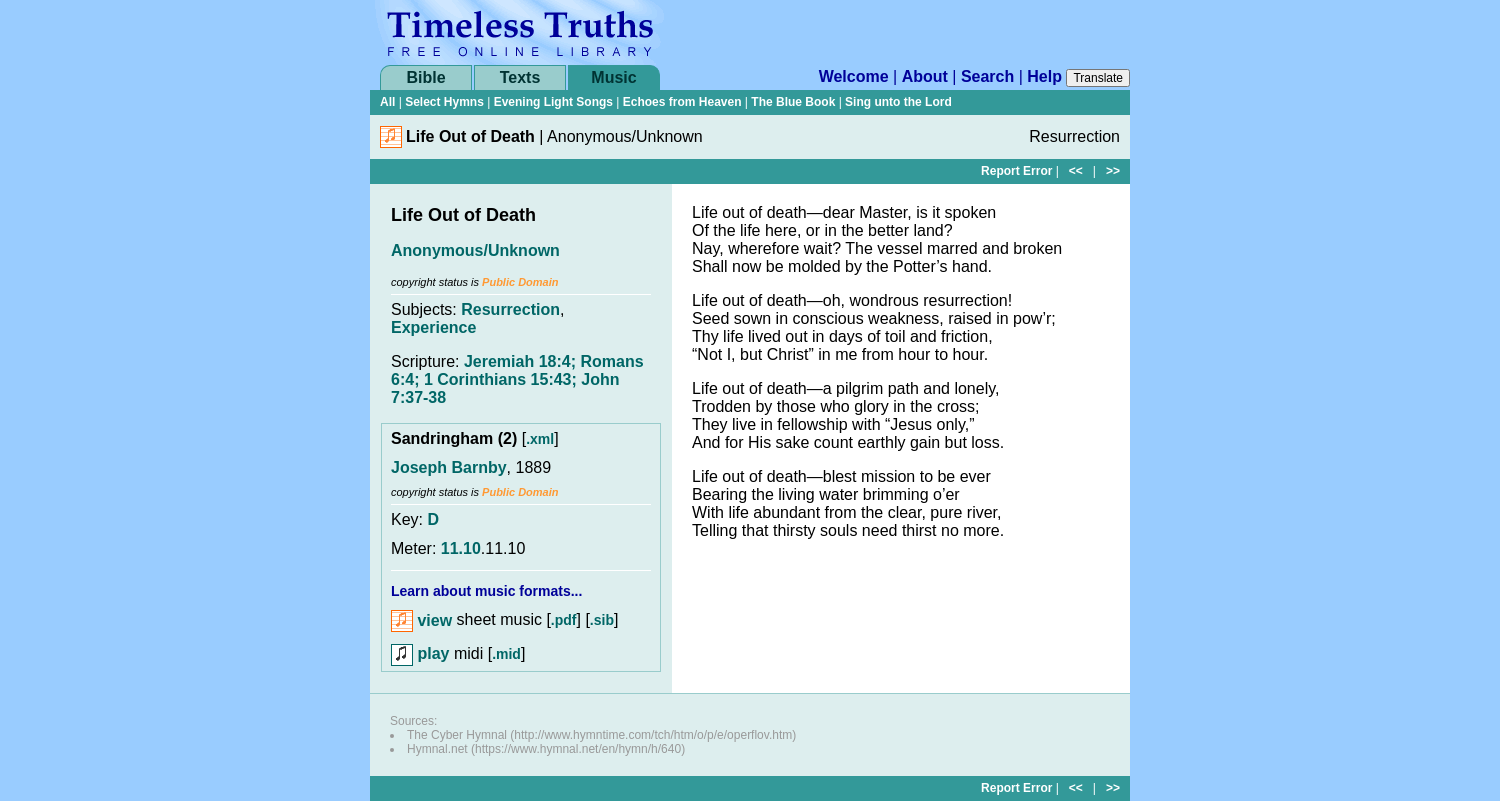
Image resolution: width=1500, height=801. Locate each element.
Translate (1098, 78)
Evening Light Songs (553, 102)
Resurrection (510, 309)
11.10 (461, 548)
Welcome (854, 76)
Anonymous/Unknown (475, 250)
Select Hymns (444, 102)
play (420, 653)
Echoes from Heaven (682, 102)
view (421, 620)
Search (987, 76)
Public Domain (520, 282)
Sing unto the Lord (898, 102)
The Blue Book (793, 102)
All (387, 102)
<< (1076, 171)
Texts (520, 77)
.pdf (564, 621)
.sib (602, 621)
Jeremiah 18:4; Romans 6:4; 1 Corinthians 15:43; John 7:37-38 (517, 379)
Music (613, 77)
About (925, 76)
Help (1044, 76)
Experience (433, 327)
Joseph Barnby (449, 467)
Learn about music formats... (486, 591)
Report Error (1016, 171)
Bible (425, 77)
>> (1113, 171)
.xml (540, 439)
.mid (506, 654)
